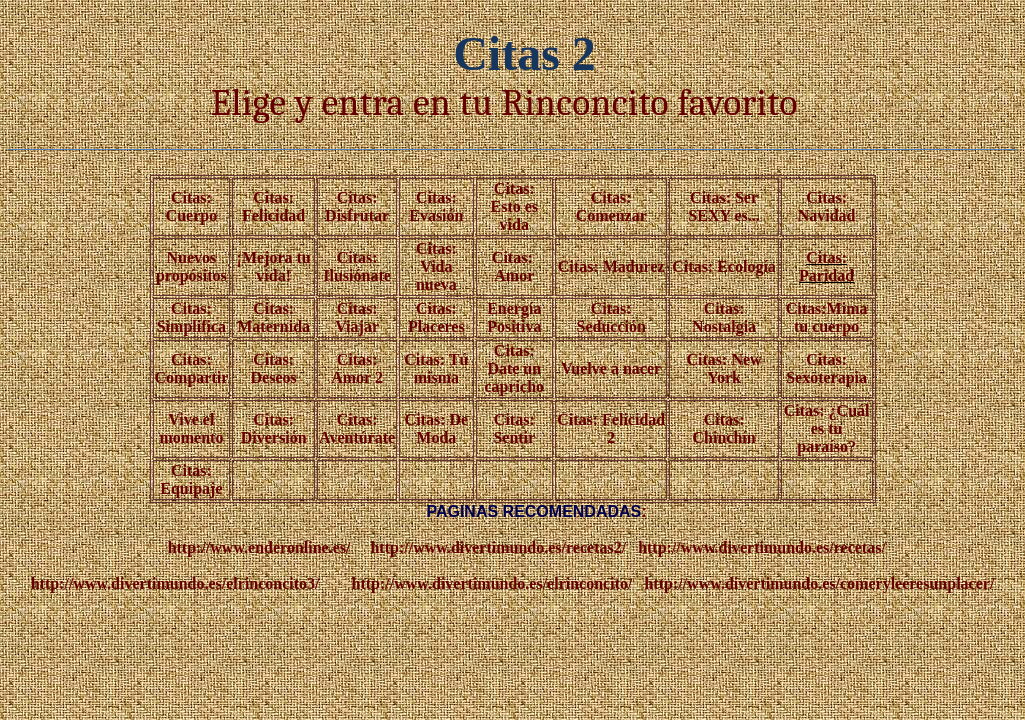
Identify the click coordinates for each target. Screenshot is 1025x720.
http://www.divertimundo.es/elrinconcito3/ (175, 583)
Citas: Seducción (611, 317)
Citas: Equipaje (191, 479)
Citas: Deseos (274, 368)
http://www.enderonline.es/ (259, 547)
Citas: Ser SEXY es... (723, 206)
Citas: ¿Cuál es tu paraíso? (827, 428)
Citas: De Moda (437, 428)
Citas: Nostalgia (724, 317)
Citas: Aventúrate (357, 428)
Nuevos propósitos (191, 266)
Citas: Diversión (274, 428)
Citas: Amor (514, 266)
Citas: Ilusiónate (357, 266)
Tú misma (441, 368)
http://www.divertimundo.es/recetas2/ (498, 547)
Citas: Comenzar (611, 206)
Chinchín (724, 437)
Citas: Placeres (436, 317)
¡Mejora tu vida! (274, 266)
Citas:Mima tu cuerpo (827, 317)
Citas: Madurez (611, 266)
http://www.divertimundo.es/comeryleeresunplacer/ (819, 583)
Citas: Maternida (273, 317)
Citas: (357, 359)
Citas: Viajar (357, 317)
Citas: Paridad (826, 266)
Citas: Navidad (827, 206)
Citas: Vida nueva (436, 266)
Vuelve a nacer (611, 368)
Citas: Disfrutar (357, 206)
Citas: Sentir (514, 428)
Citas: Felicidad (273, 206)
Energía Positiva (514, 317)
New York (734, 368)
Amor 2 (357, 377)
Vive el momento (191, 428)
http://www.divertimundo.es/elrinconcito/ (492, 583)
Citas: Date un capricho (515, 368)
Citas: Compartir (192, 368)
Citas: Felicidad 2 (611, 428)
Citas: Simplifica (191, 317)
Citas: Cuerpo (192, 206)
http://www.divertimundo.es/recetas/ (762, 547)
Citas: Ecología (724, 266)
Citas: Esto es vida (514, 206)
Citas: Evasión (436, 206)
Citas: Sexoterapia (826, 368)
